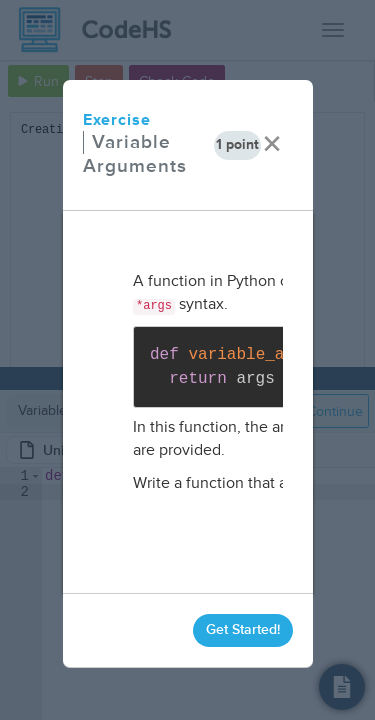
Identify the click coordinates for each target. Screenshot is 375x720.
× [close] (272, 144)
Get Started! (243, 629)
